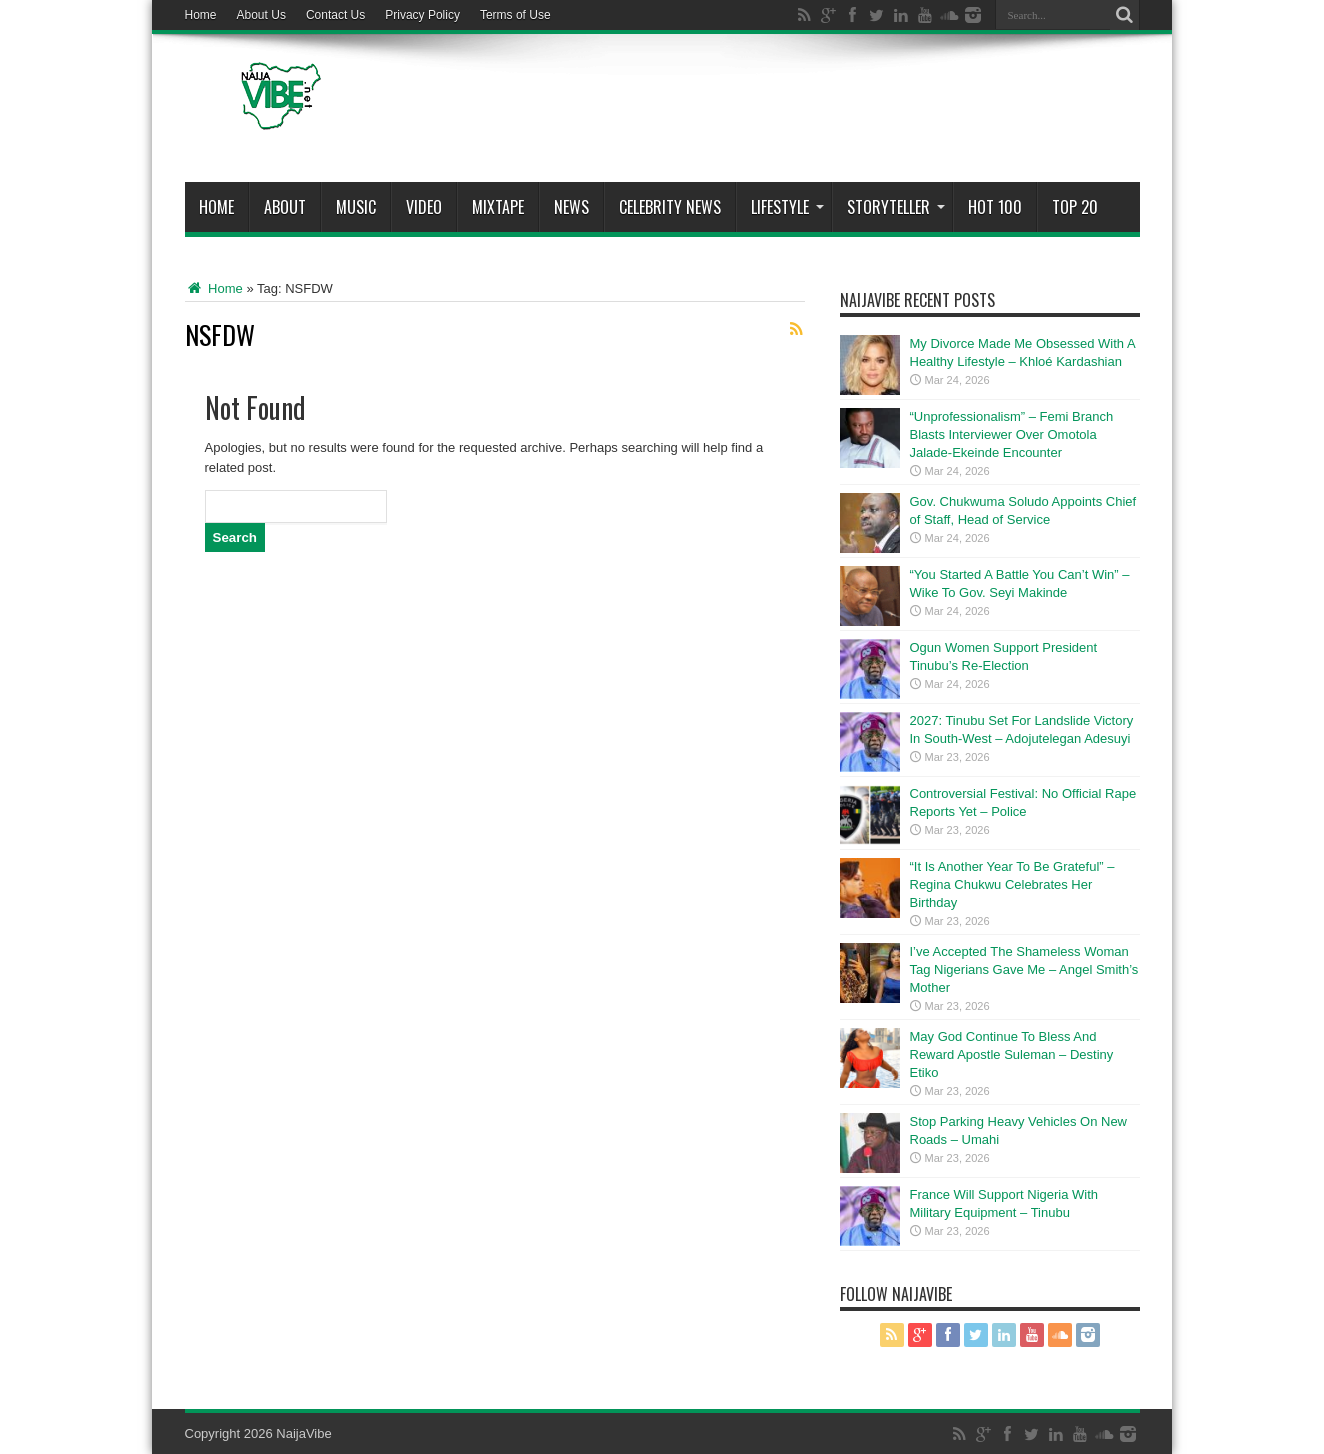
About (285, 207)
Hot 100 (995, 207)
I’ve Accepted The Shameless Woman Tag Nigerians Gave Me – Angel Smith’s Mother (1024, 969)
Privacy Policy (422, 15)
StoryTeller (896, 207)
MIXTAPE (498, 207)
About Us (261, 15)
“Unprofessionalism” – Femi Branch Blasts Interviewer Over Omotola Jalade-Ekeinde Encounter (1012, 434)
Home (201, 15)
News (571, 207)
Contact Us (335, 15)
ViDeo (424, 207)
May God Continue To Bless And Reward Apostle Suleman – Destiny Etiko (1012, 1054)
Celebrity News (670, 207)
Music (356, 207)
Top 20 (1075, 207)
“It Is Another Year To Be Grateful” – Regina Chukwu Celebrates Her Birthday (1012, 884)
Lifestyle (787, 207)
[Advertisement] (776, 112)
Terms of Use (515, 15)
